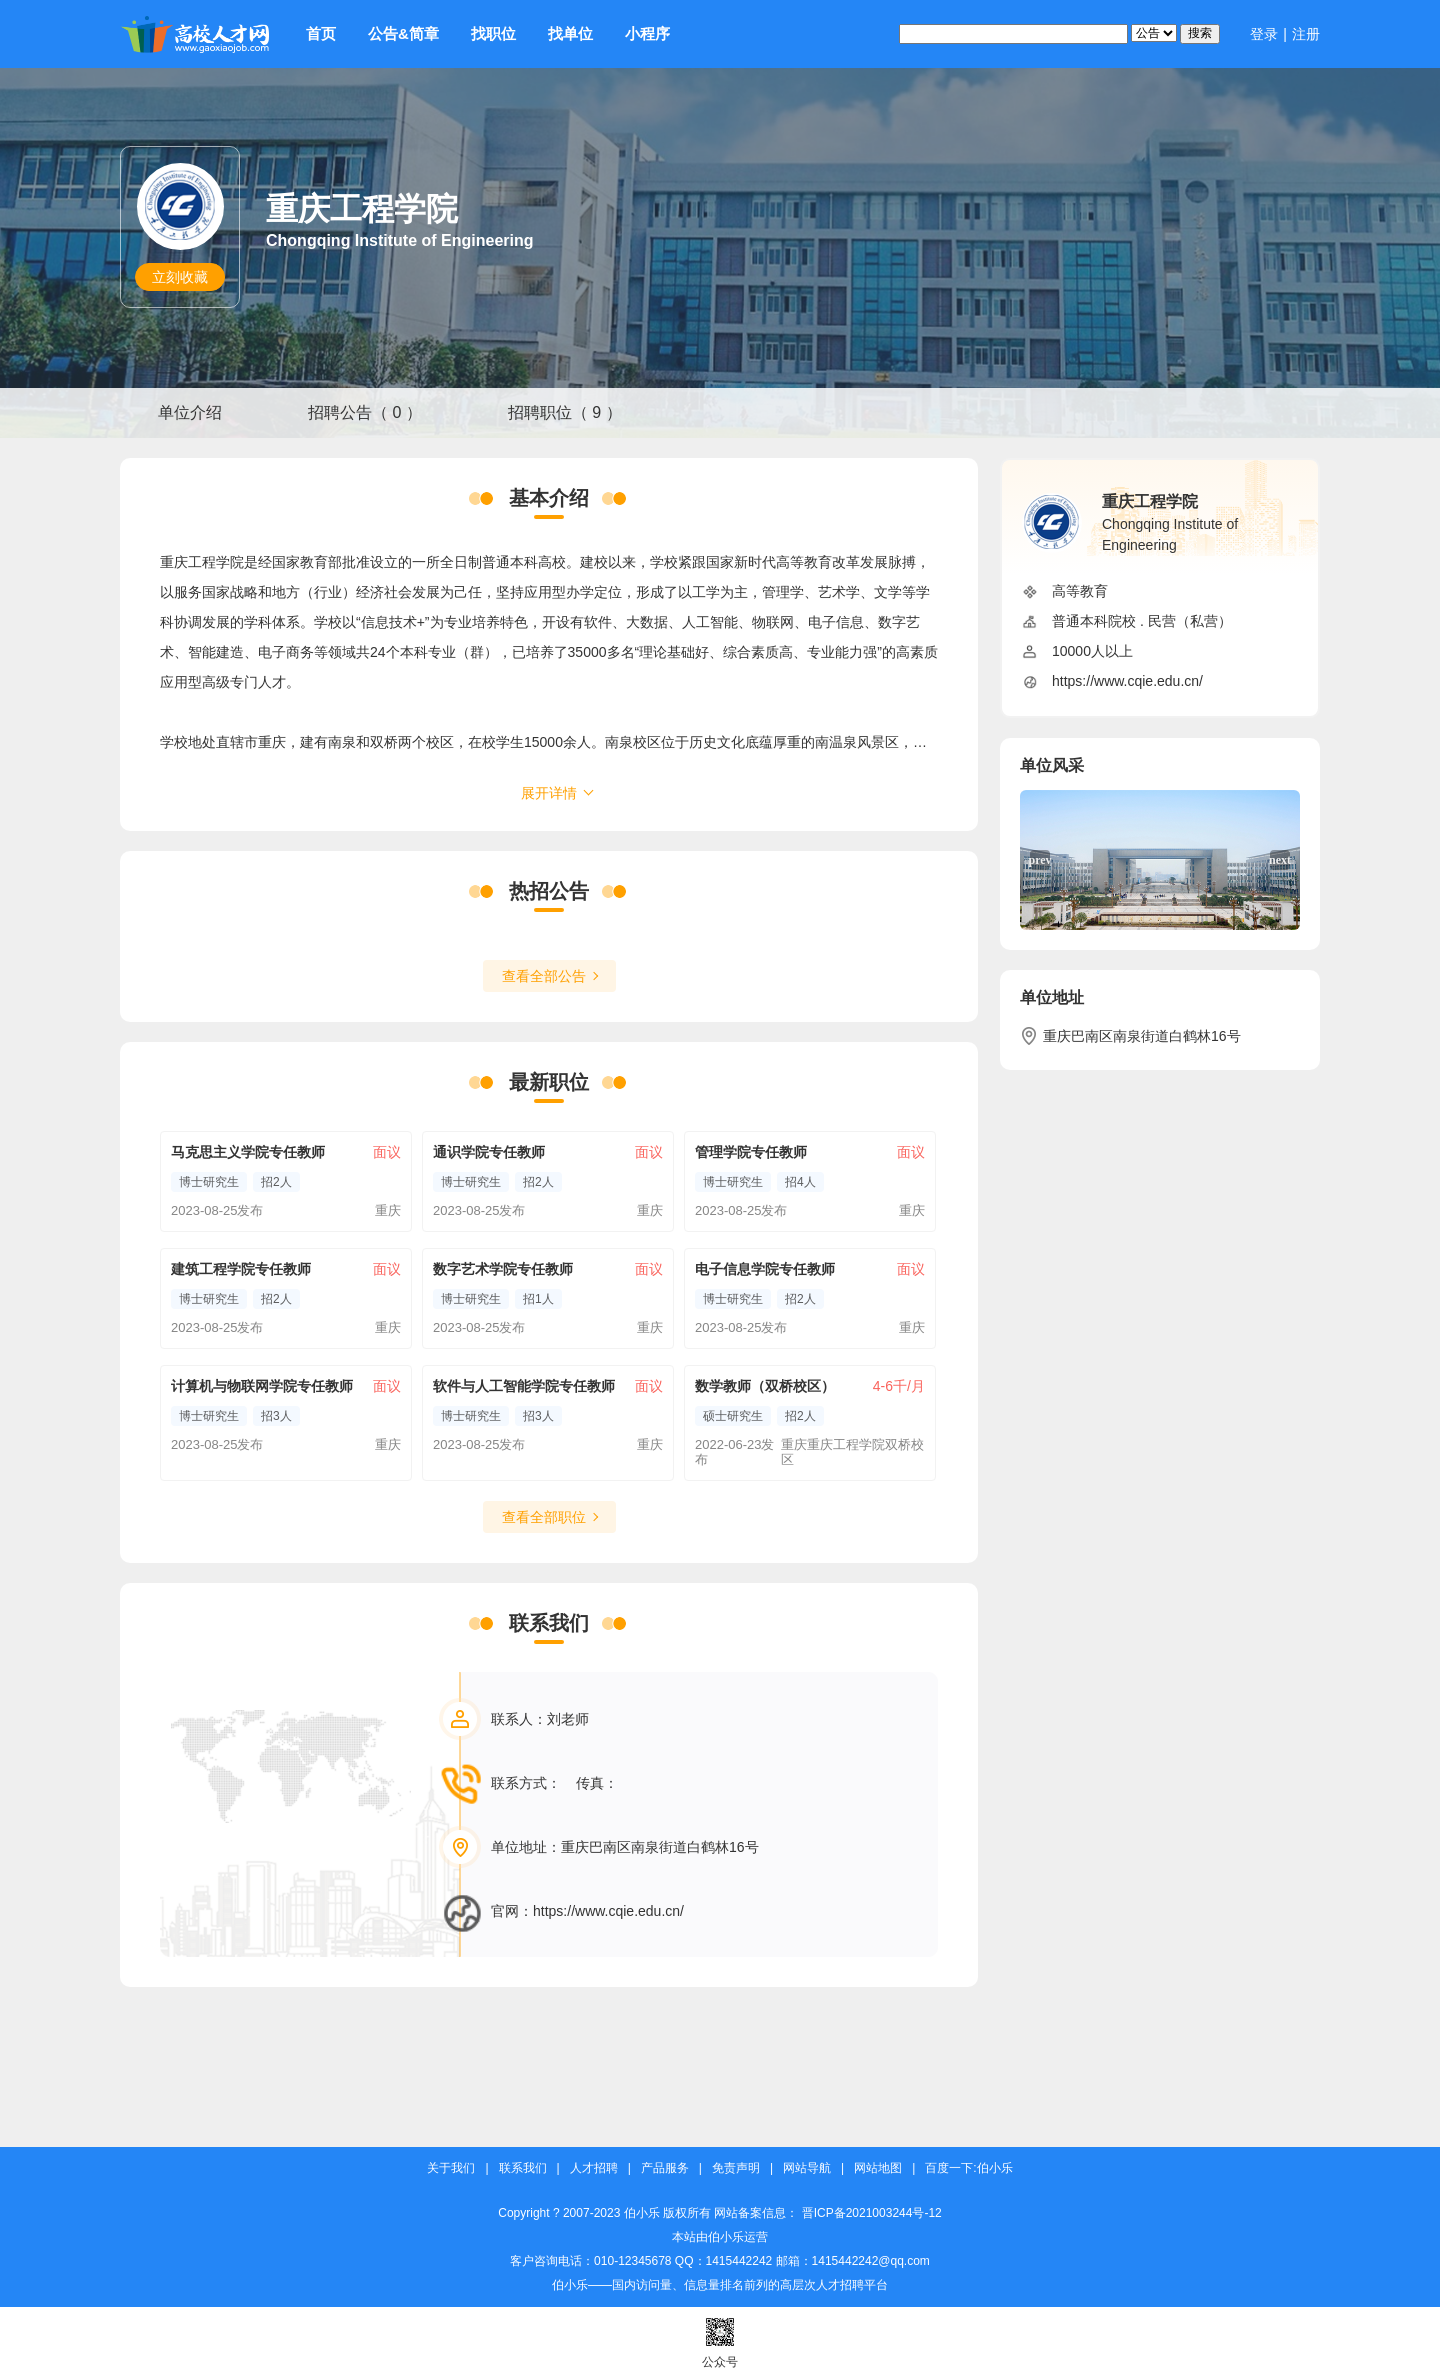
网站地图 (878, 2168)
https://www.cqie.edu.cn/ (608, 1911)
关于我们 (451, 2168)
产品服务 (665, 2168)
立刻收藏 (180, 277)
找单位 (570, 33)
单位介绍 (190, 412)
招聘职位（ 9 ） (565, 412)
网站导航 (807, 2168)
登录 (1264, 34)
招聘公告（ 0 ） (365, 412)
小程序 (647, 33)
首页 (321, 33)
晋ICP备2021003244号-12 (872, 2213)
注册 (1306, 34)
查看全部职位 (544, 1517)
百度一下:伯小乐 (968, 2168)
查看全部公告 (544, 976)
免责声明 (736, 2168)
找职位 (493, 33)
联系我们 (523, 2168)
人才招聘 (594, 2168)
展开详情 (549, 793)
